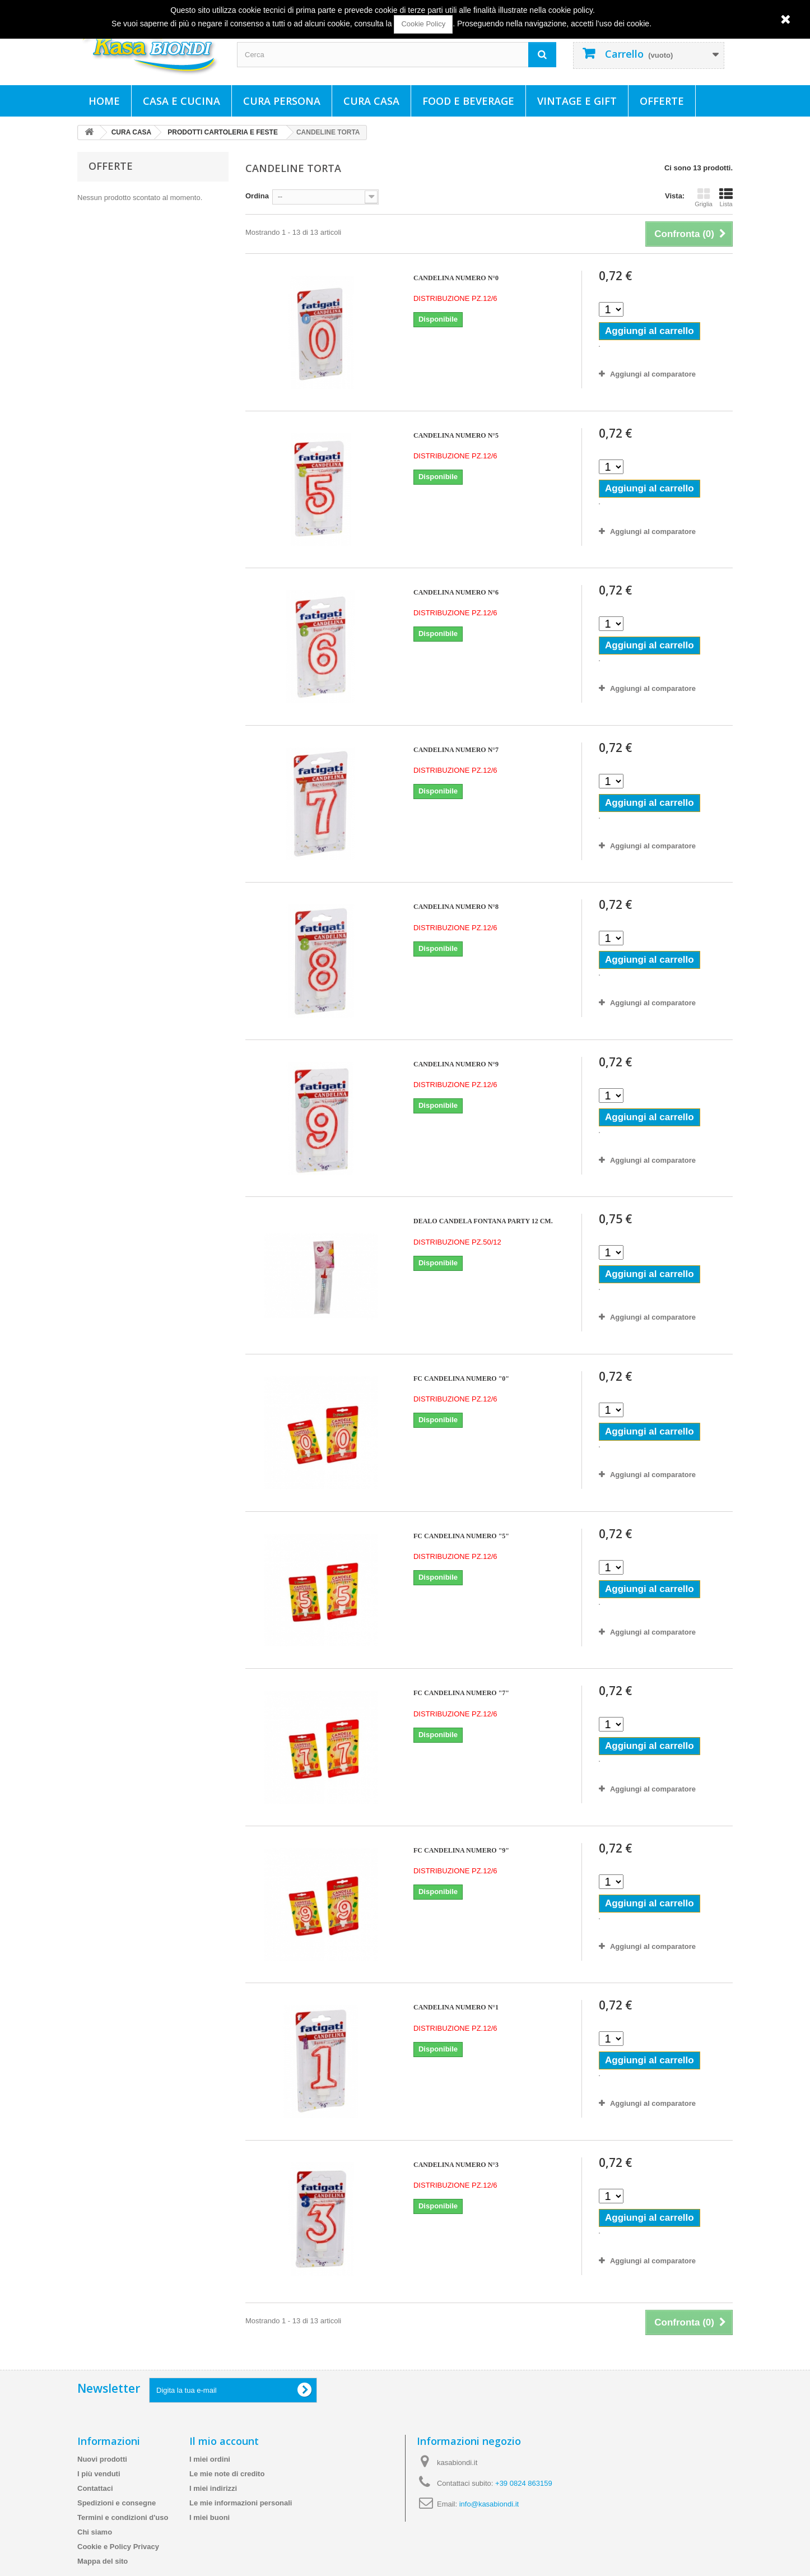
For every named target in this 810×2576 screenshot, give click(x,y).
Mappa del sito (102, 2561)
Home (104, 101)
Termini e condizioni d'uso (122, 2517)
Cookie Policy (423, 24)
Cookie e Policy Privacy (118, 2546)
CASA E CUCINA (181, 101)
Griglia (704, 197)
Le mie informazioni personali (240, 2503)
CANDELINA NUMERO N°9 (456, 1064)
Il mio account (224, 2441)
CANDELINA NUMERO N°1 (456, 2007)
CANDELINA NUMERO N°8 (456, 907)
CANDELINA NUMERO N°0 (456, 278)
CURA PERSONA (281, 101)
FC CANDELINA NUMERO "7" (461, 1693)
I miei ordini (209, 2459)
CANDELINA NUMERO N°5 (456, 435)
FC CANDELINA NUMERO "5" (461, 1536)
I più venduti (98, 2474)
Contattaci (95, 2488)
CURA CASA (371, 101)
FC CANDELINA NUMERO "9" (461, 1850)
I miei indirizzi (213, 2488)
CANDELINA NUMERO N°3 (456, 2165)
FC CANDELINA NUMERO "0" (461, 1378)
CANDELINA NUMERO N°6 (456, 592)
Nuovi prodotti (102, 2459)
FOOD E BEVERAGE (468, 101)
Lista (726, 197)
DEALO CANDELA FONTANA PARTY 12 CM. (483, 1221)
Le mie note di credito (226, 2474)
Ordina (257, 196)
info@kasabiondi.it (489, 2504)
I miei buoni (209, 2517)
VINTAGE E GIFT (577, 101)
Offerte (662, 101)
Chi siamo (94, 2532)
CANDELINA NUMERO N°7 (456, 750)
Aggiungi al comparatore (653, 374)
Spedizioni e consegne (116, 2503)
